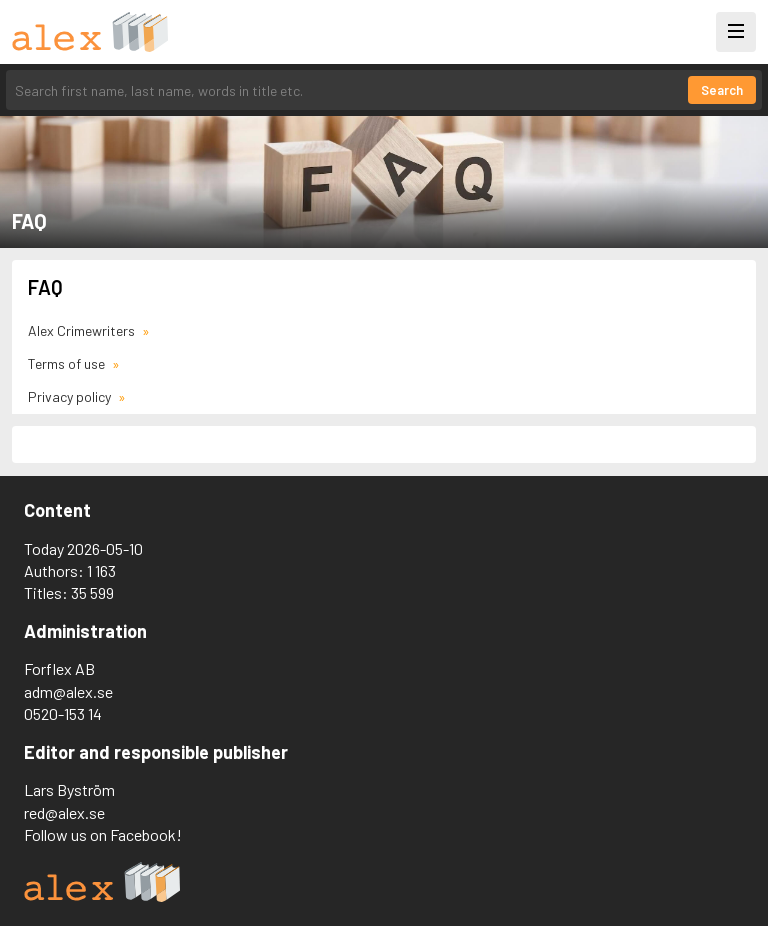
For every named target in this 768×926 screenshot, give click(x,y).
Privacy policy (71, 396)
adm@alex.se (68, 691)
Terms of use (68, 363)
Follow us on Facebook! (103, 834)
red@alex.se (64, 812)
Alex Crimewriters (83, 330)
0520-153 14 (63, 713)
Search (722, 90)
